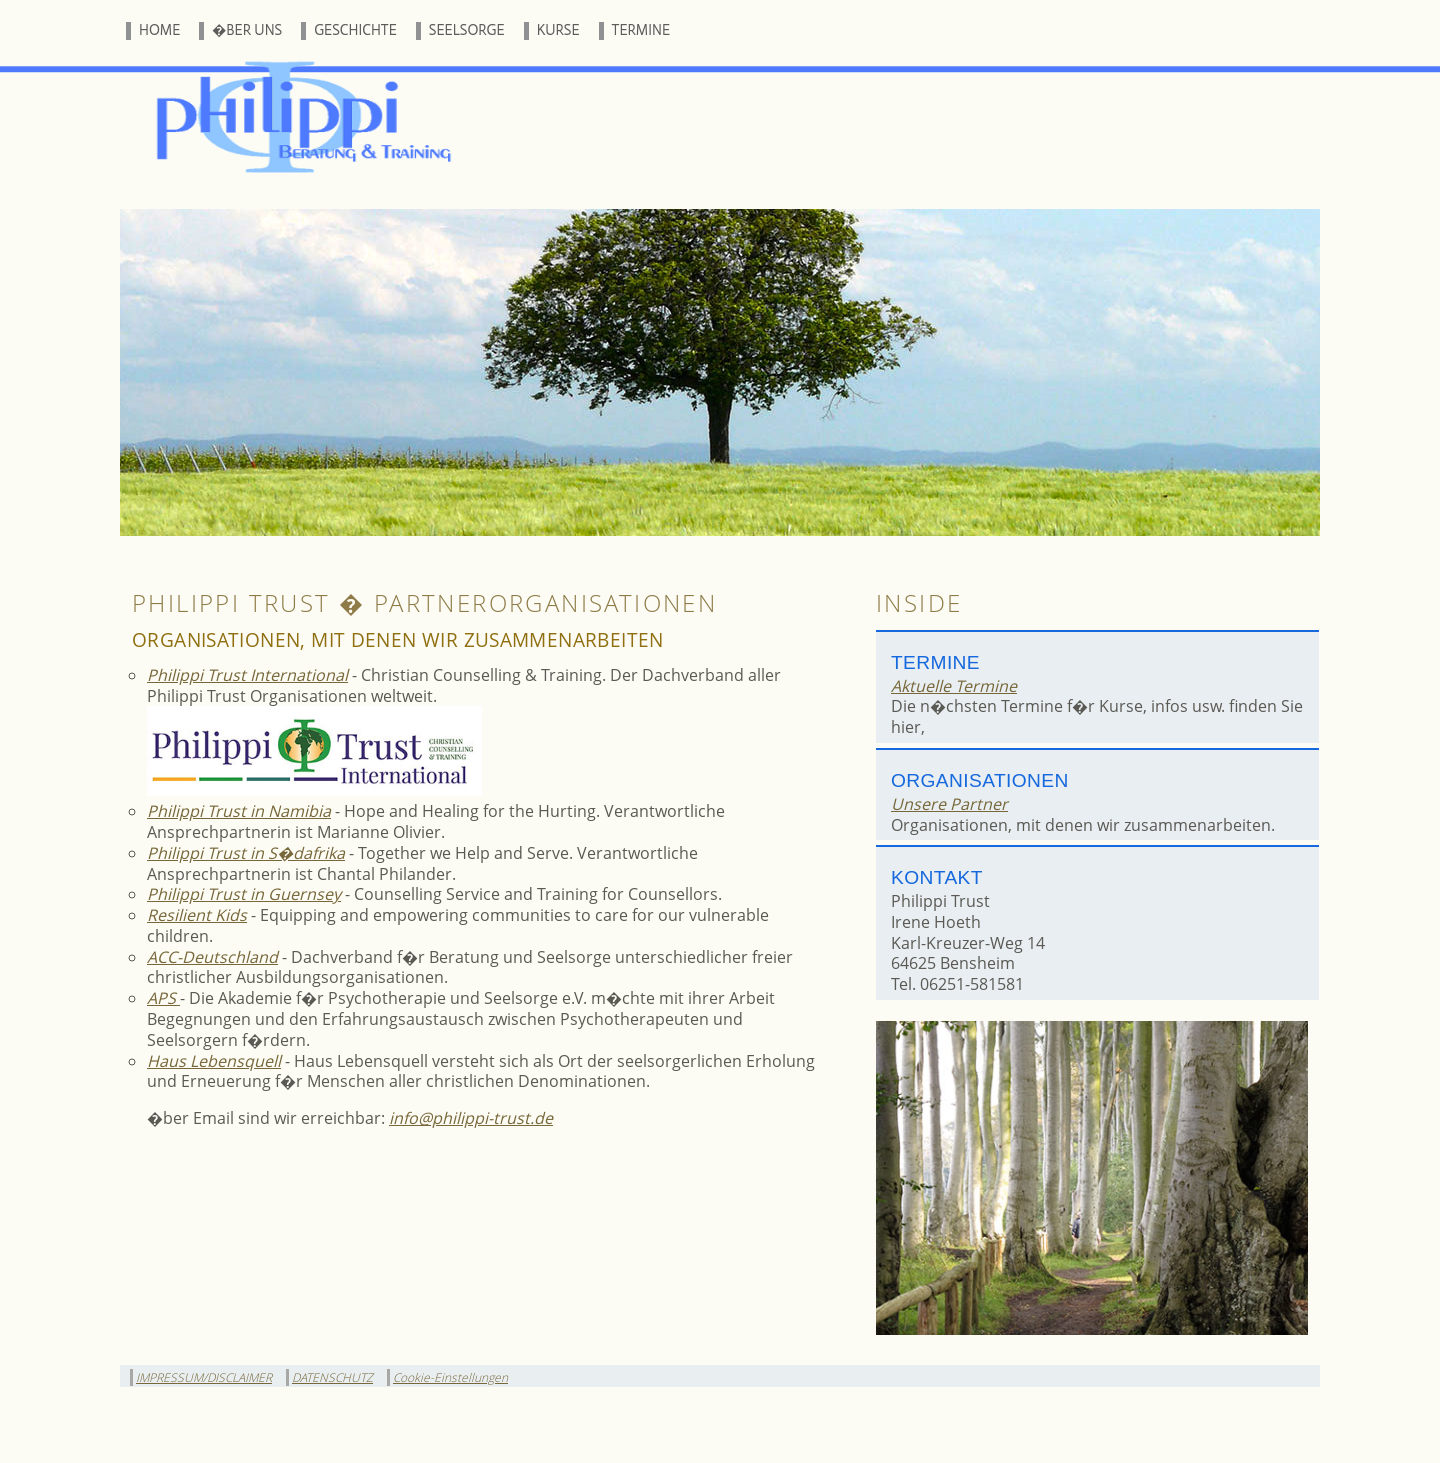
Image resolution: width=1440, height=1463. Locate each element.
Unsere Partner (949, 804)
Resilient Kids (197, 915)
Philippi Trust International (247, 675)
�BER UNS (247, 30)
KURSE (558, 30)
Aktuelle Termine (954, 686)
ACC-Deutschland (212, 957)
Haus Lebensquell (214, 1061)
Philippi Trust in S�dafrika (246, 853)
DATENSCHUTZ (332, 1377)
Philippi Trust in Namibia (239, 811)
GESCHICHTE (355, 30)
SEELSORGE (467, 30)
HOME (159, 30)
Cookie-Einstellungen (450, 1377)
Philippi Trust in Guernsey (244, 894)
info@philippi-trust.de (471, 1118)
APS (163, 998)
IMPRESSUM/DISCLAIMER (204, 1377)
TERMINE (641, 30)
